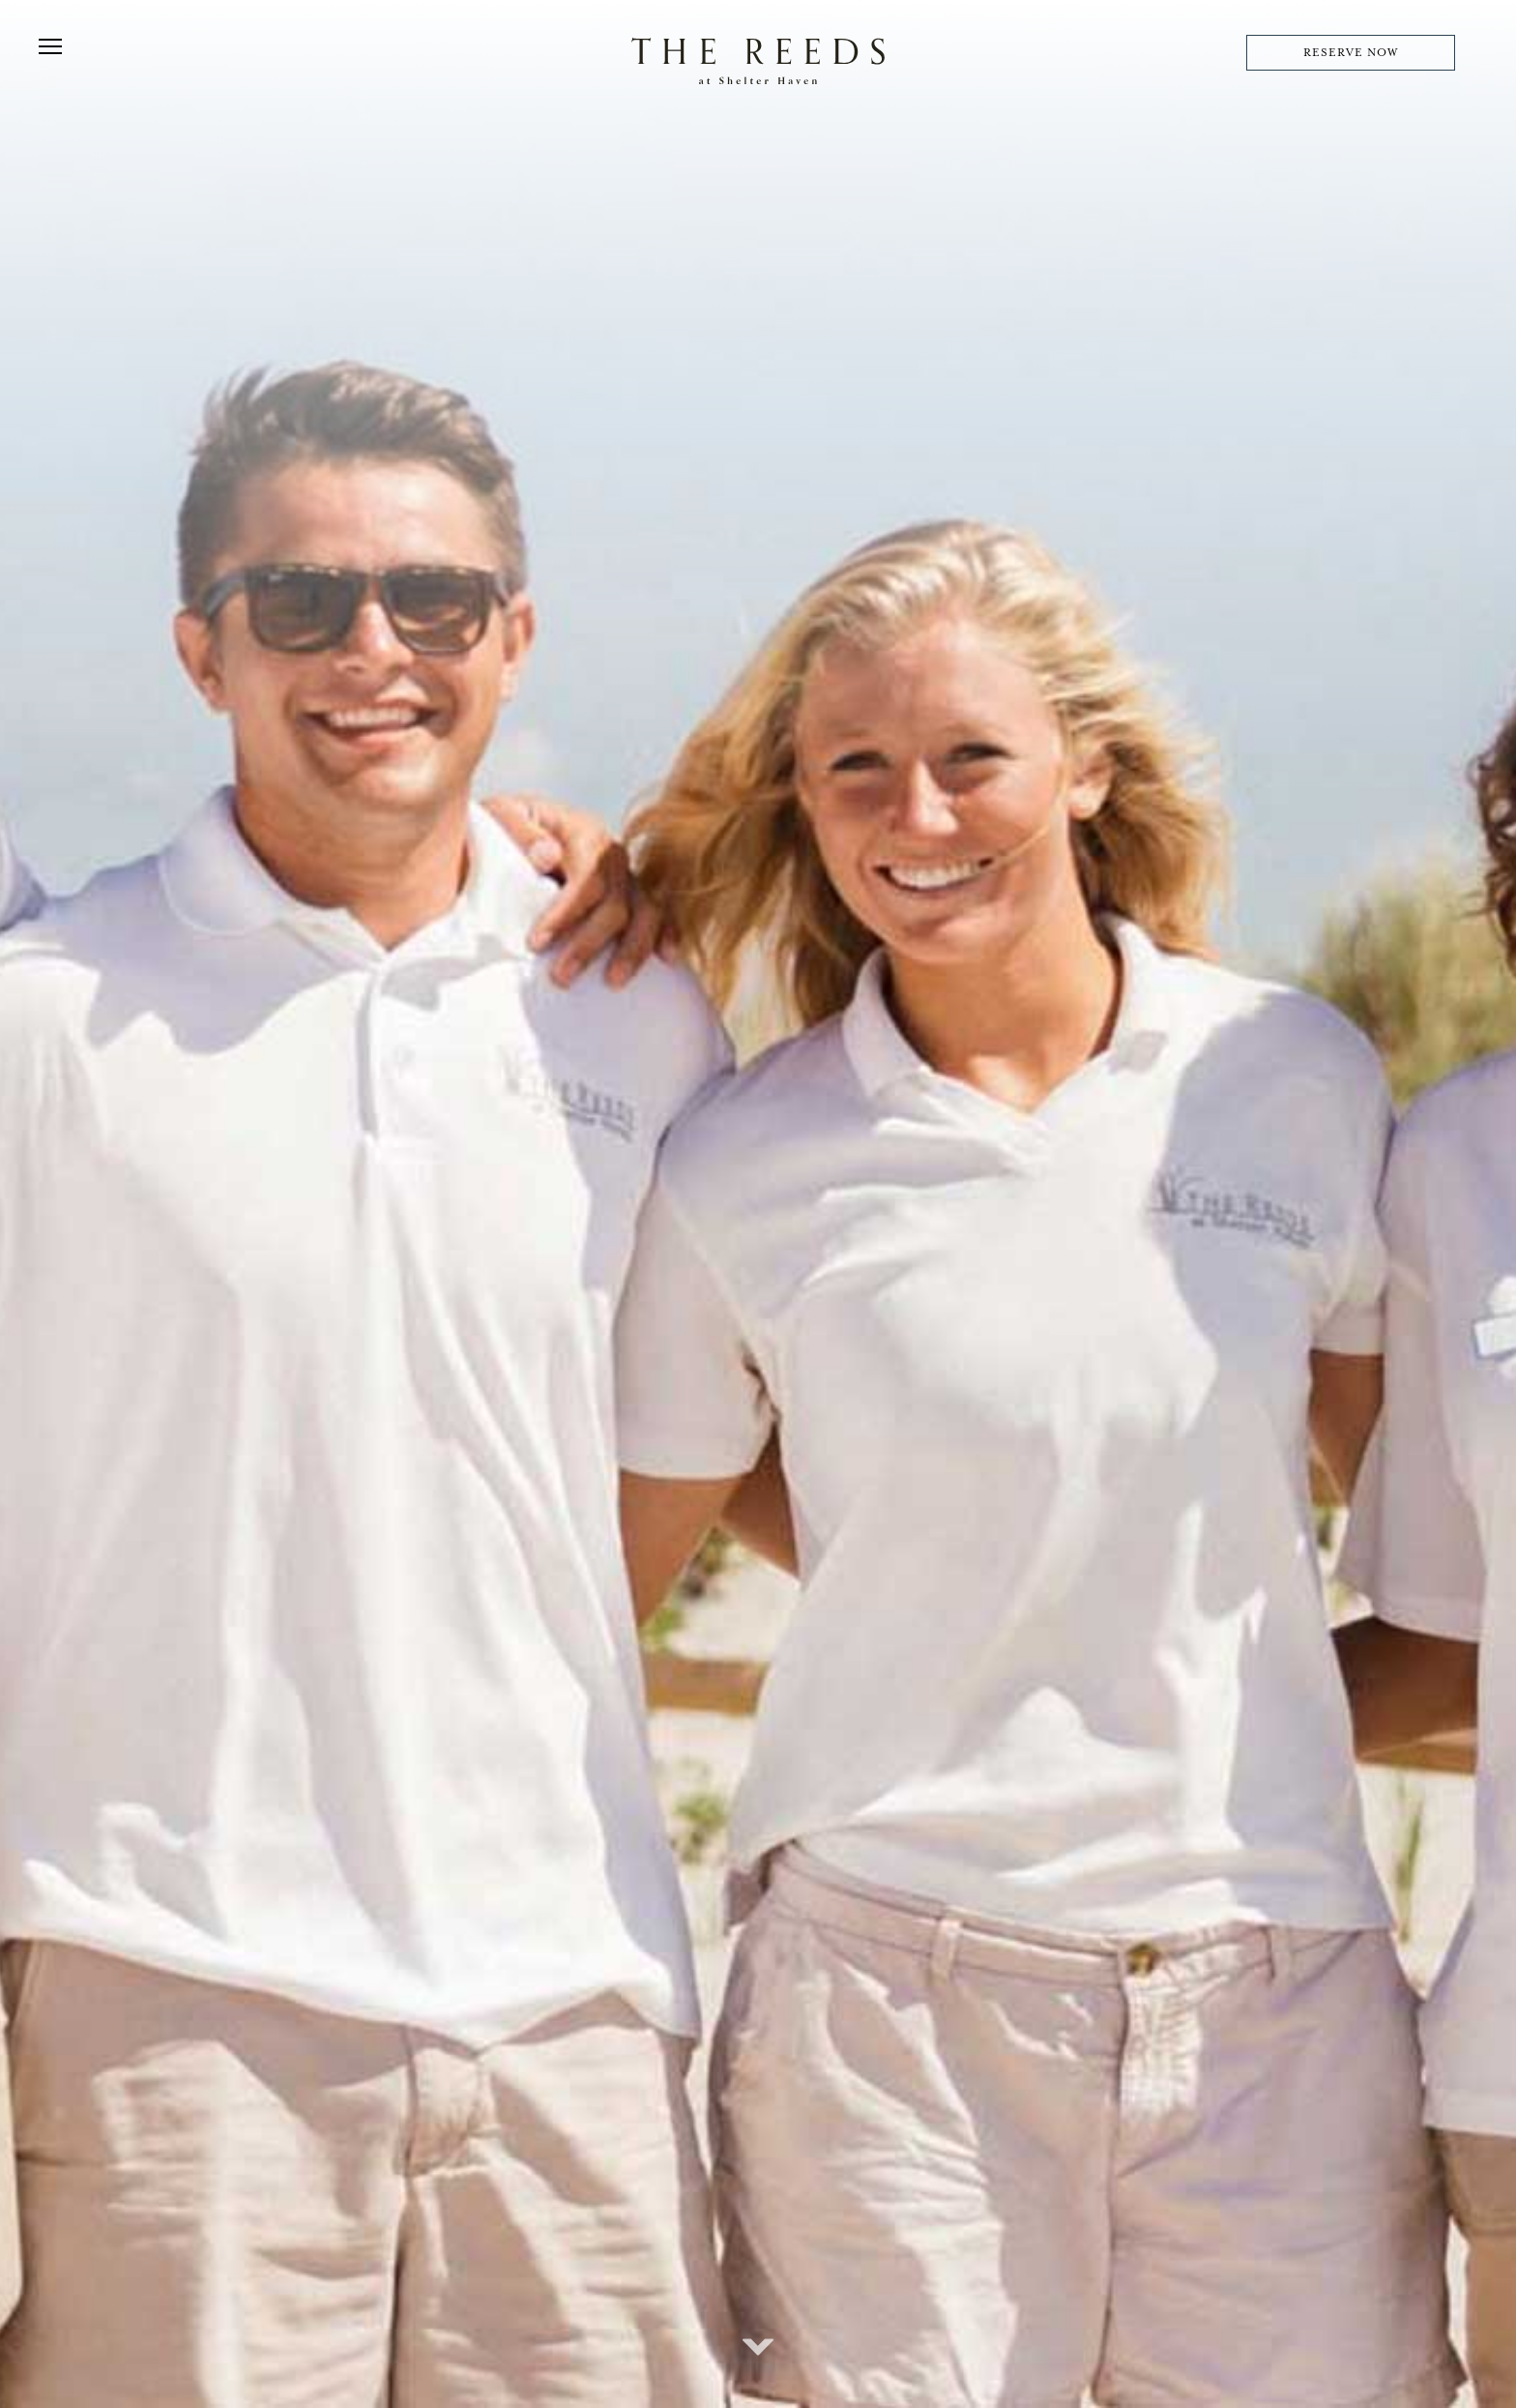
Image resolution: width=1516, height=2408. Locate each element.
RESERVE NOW (1350, 52)
